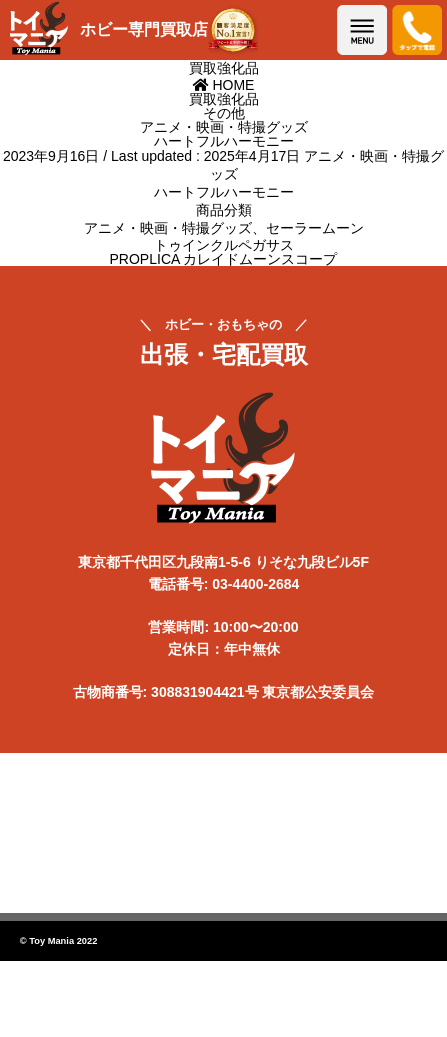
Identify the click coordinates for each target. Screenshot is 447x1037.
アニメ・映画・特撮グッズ (168, 228)
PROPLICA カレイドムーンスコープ (224, 259)
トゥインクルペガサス (224, 245)
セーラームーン (315, 228)
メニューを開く (362, 30)
